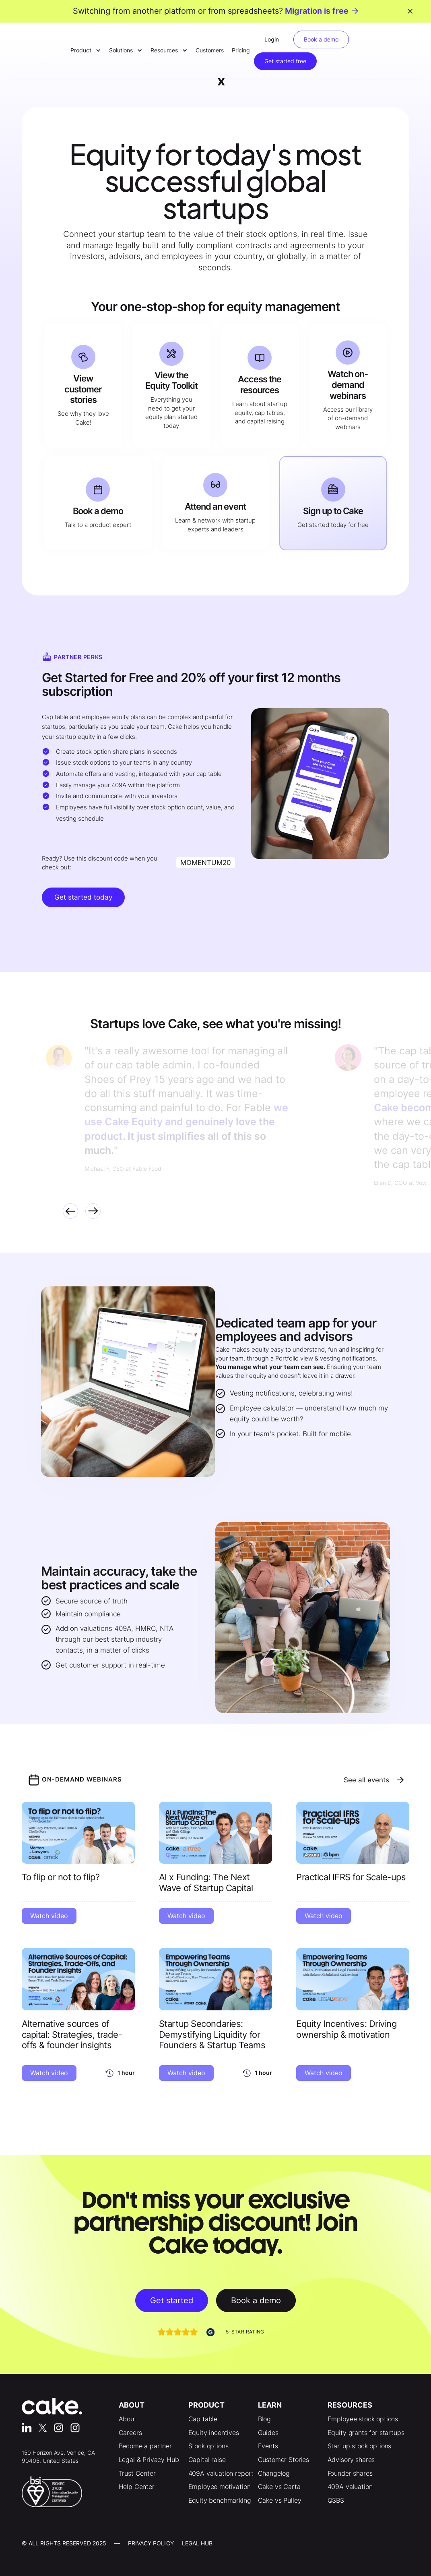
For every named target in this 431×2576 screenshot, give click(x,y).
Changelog (274, 2473)
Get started (171, 2300)
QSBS (336, 2500)
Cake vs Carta (279, 2487)
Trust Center (137, 2473)
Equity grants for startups (366, 2433)
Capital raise (207, 2460)
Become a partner (145, 2446)
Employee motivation (219, 2487)
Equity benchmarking (219, 2500)
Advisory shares (351, 2460)
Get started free (285, 61)
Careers (130, 2433)
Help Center (137, 2487)
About (127, 2419)
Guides (268, 2433)
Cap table (203, 2419)
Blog (264, 2419)
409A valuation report (221, 2473)
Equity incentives (213, 2433)
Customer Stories (283, 2460)
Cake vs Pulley (279, 2500)
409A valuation (350, 2487)
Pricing (241, 50)
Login (271, 39)
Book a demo (321, 39)
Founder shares (350, 2473)
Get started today (83, 897)
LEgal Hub (197, 2543)
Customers (210, 50)
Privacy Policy (151, 2543)
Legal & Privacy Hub (149, 2460)
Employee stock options (363, 2419)
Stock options (208, 2446)
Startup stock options (360, 2446)
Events (268, 2446)
